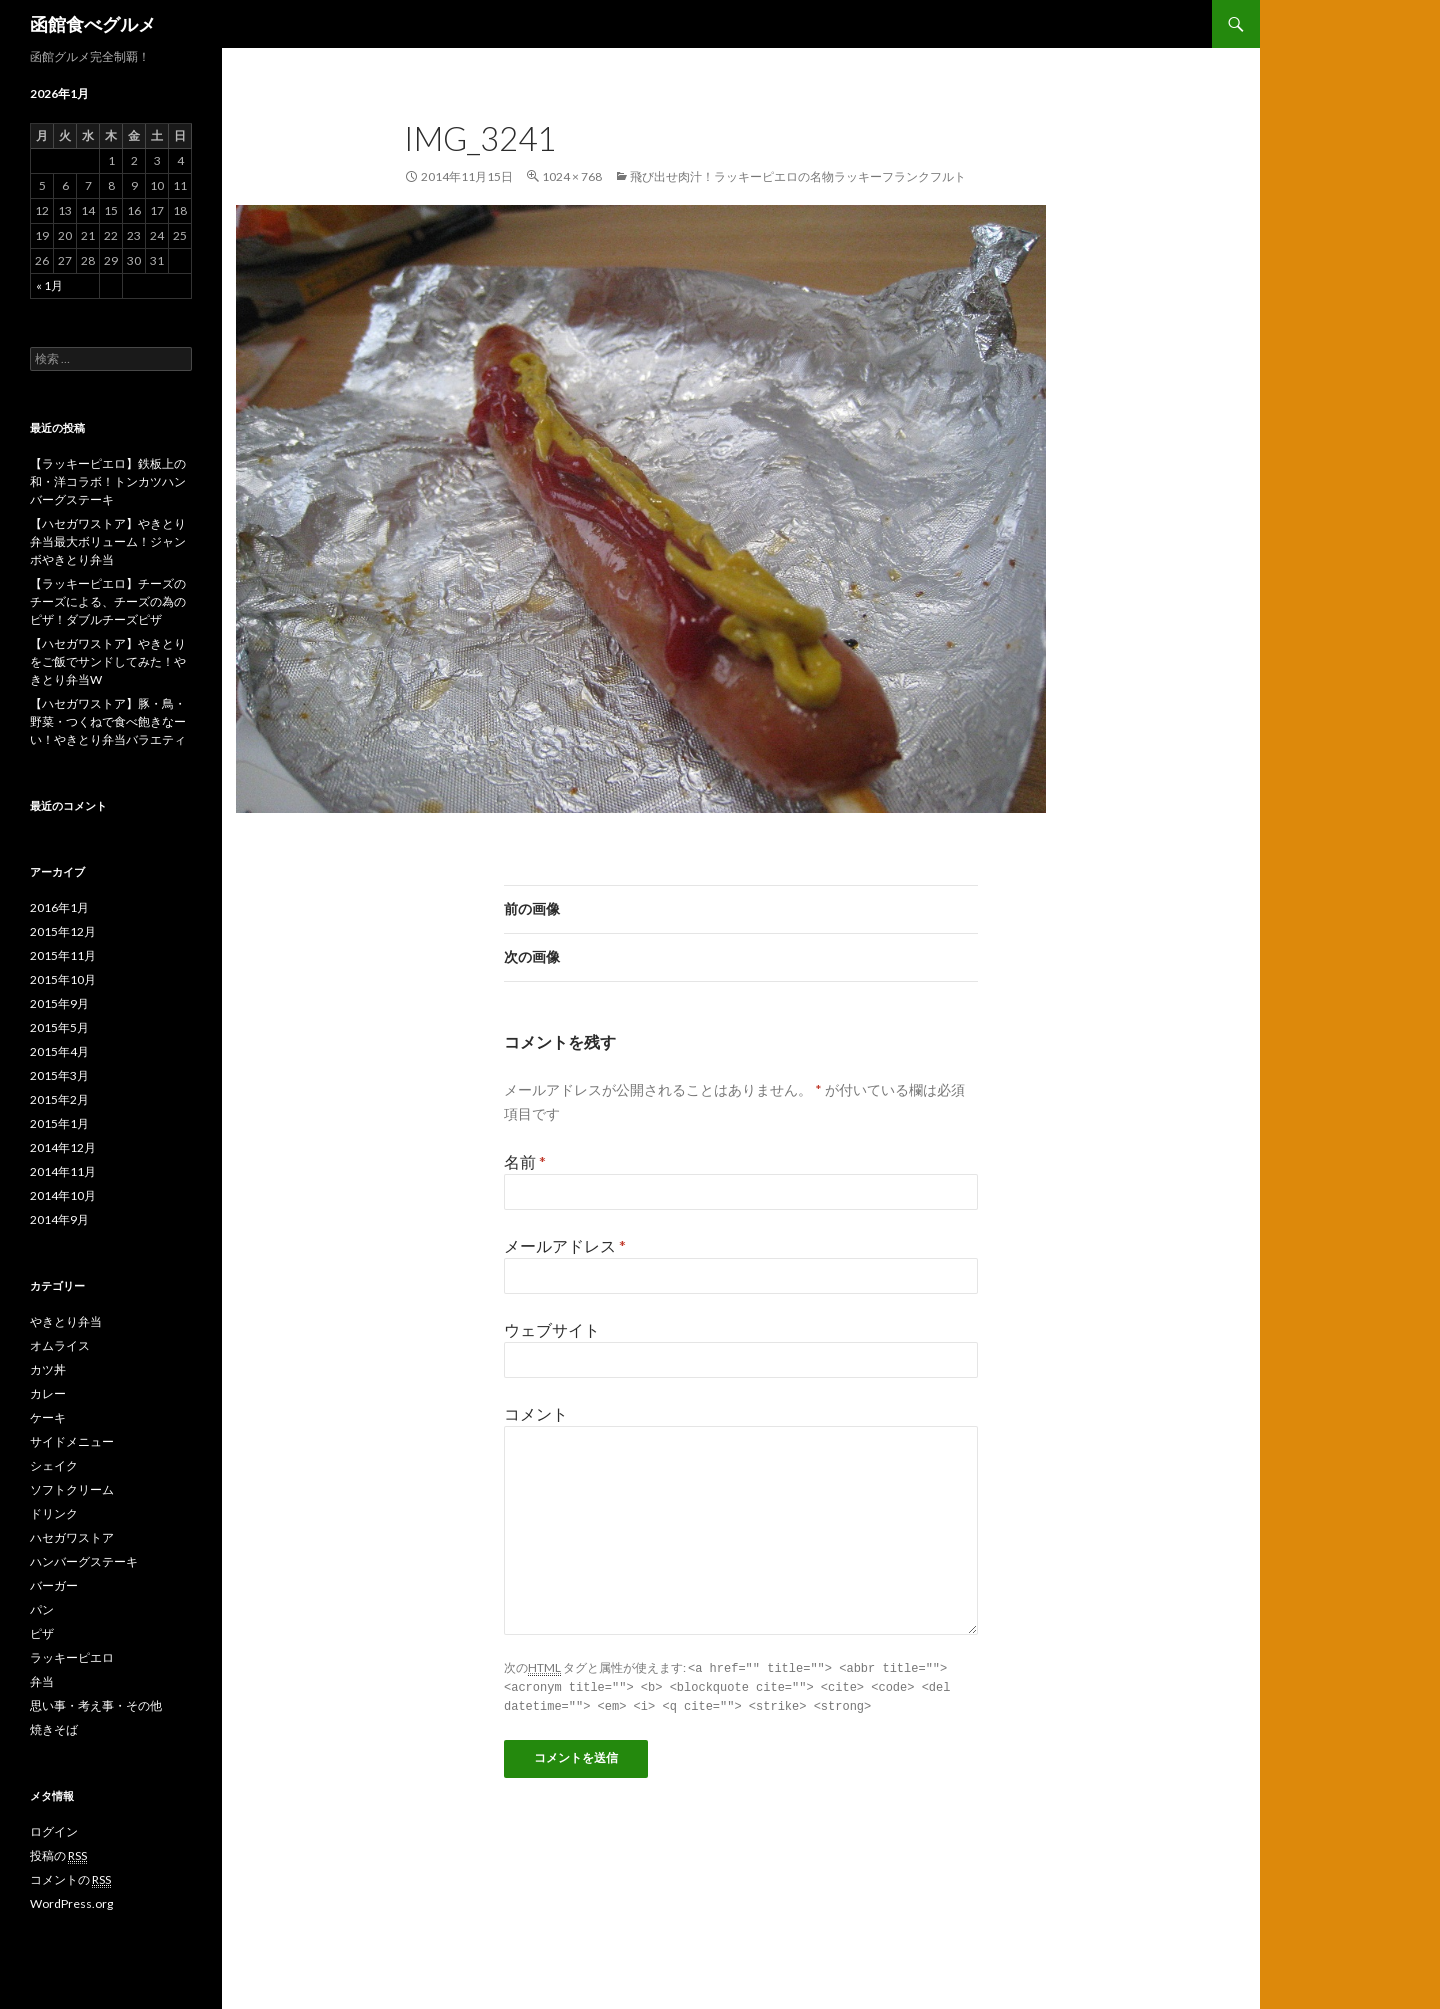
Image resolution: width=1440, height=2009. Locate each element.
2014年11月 (63, 1171)
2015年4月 (59, 1051)
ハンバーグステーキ (84, 1561)
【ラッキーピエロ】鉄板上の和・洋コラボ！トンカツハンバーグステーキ (108, 481)
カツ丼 (48, 1369)
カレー (48, 1393)
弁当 (42, 1681)
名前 (525, 1161)
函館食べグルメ (93, 24)
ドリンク (54, 1513)
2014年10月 (63, 1195)
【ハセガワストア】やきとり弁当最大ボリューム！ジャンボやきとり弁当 (108, 541)
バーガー (54, 1585)
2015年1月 (59, 1123)
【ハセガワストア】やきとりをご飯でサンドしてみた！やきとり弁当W (108, 661)
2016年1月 (59, 907)
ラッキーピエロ (72, 1657)
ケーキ (48, 1417)
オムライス (60, 1345)
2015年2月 (59, 1099)
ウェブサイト (552, 1329)
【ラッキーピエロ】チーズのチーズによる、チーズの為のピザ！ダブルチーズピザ (108, 601)
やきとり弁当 (66, 1321)
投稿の (58, 1856)
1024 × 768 (572, 176)
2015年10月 (63, 979)
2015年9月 (59, 1003)
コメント (536, 1413)
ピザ (42, 1633)
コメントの (70, 1880)
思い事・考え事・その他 (96, 1705)
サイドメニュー (72, 1441)
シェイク (54, 1465)
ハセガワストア (72, 1537)
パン (42, 1609)
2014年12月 (63, 1147)
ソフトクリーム (72, 1489)
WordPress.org (71, 1903)
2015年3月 (59, 1075)
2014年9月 (59, 1219)
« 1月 (49, 285)
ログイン (54, 1831)
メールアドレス (565, 1245)
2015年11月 (63, 955)
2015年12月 (63, 931)
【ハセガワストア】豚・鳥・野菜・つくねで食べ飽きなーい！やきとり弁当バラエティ (108, 721)
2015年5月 (59, 1027)
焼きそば (54, 1729)
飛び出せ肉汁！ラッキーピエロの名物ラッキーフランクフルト (798, 176)
